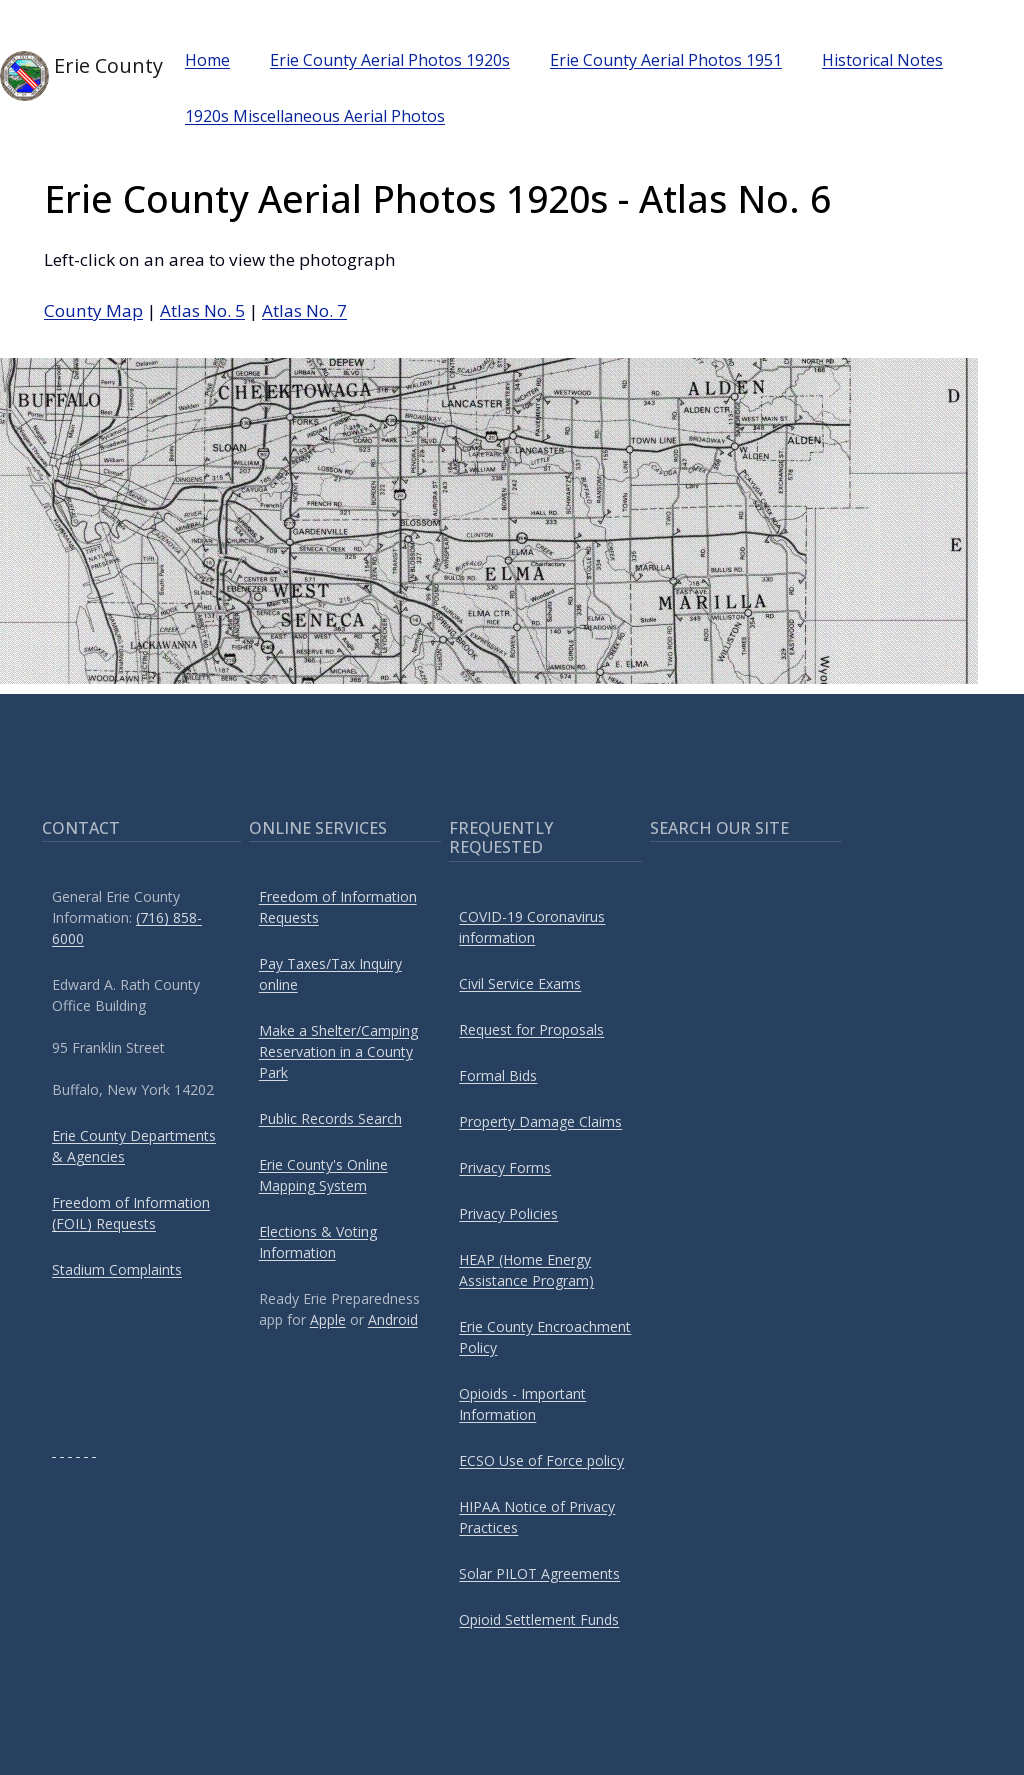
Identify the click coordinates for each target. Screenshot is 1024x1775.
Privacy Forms (505, 1167)
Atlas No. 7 (304, 310)
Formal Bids (498, 1075)
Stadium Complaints (117, 1269)
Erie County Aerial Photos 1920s (390, 60)
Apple (328, 1319)
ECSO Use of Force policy (541, 1460)
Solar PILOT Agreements (539, 1573)
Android (393, 1319)
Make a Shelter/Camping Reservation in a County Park (338, 1051)
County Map (93, 310)
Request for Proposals (531, 1029)
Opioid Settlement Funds (539, 1619)
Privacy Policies (508, 1213)
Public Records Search (330, 1118)
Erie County (64, 76)
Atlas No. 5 (202, 310)
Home (207, 60)
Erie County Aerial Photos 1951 (666, 60)
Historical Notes (882, 60)
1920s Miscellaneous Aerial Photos (315, 116)
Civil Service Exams (520, 983)
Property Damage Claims (540, 1121)
